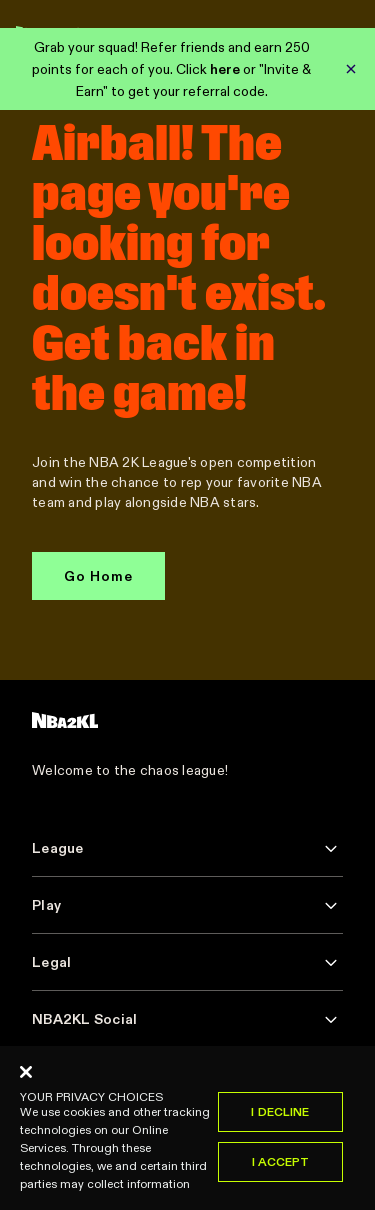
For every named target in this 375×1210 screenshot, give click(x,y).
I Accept (281, 1167)
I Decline (280, 1116)
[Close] (26, 1077)
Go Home (98, 576)
